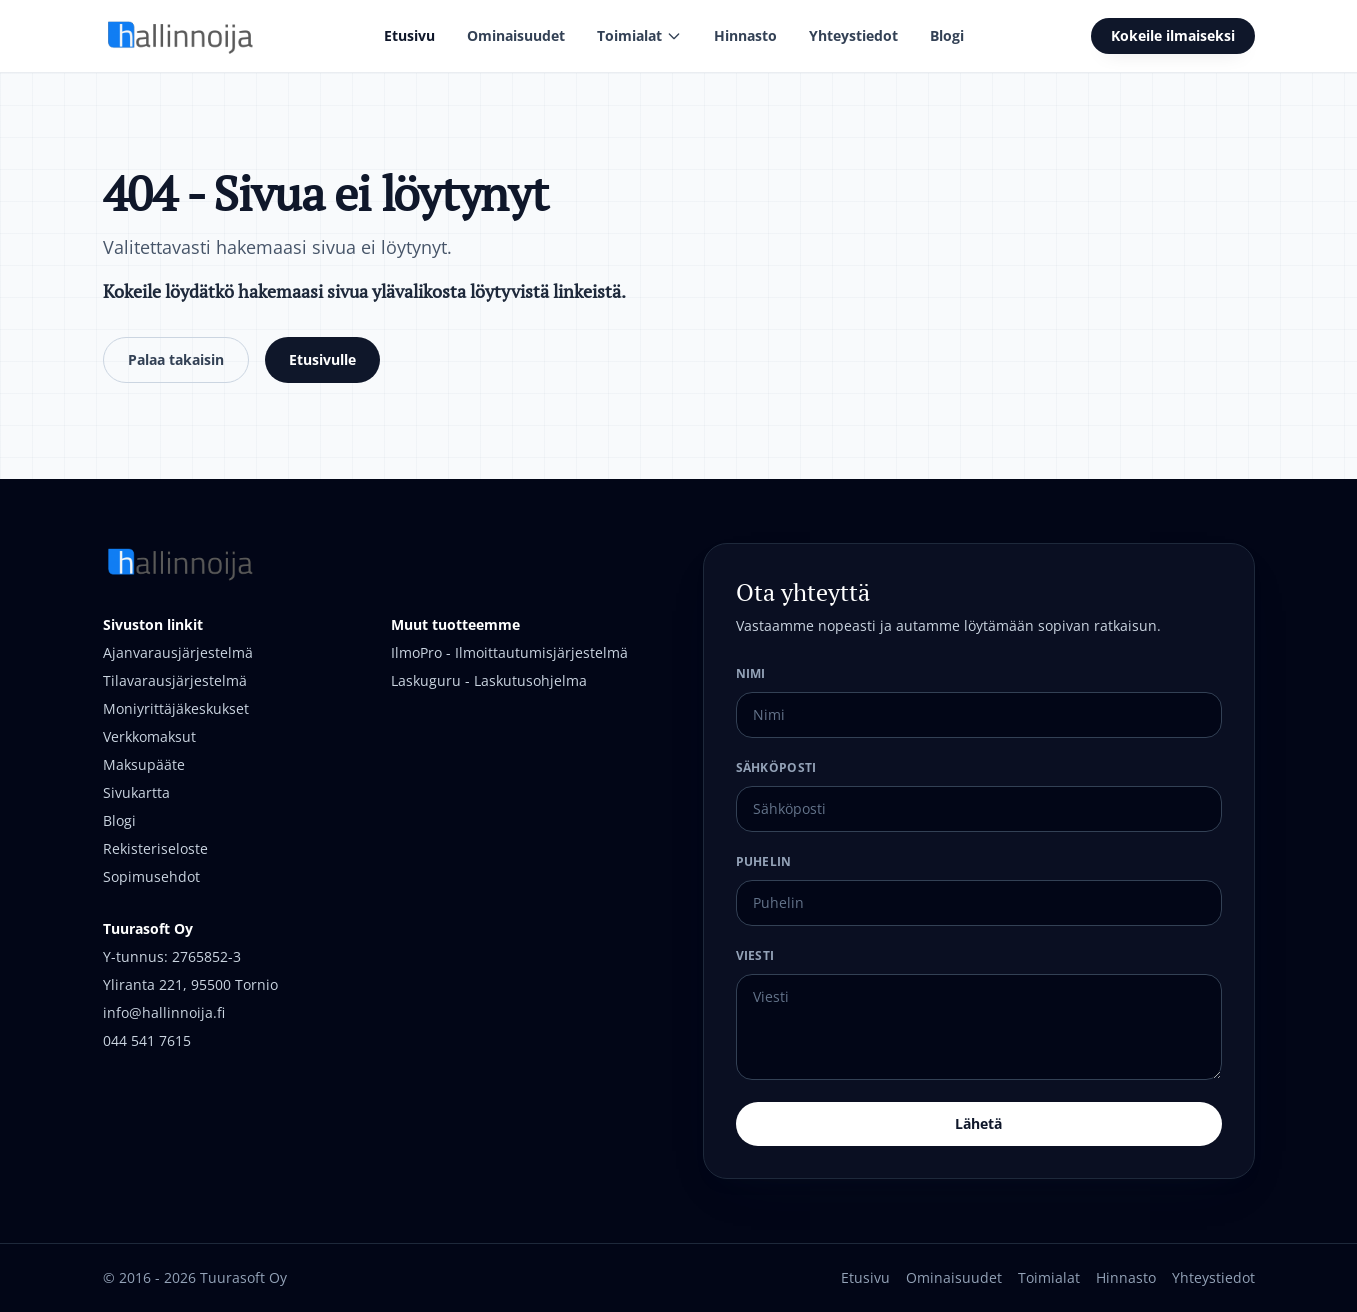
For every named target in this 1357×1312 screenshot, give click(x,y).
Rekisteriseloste (155, 848)
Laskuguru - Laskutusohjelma (489, 680)
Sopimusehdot (151, 876)
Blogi (947, 35)
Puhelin (764, 861)
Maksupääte (144, 764)
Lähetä (978, 1123)
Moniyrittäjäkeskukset (176, 708)
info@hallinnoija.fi (164, 1012)
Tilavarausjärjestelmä (175, 680)
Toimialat (639, 35)
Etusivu (409, 35)
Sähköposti (776, 767)
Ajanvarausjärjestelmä (178, 652)
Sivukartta (136, 792)
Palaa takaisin (176, 359)
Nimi (751, 673)
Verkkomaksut (149, 736)
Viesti (755, 955)
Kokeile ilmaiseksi (1173, 35)
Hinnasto (745, 35)
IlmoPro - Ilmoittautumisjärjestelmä (509, 652)
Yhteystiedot (853, 35)
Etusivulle (322, 359)
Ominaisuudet (516, 35)
